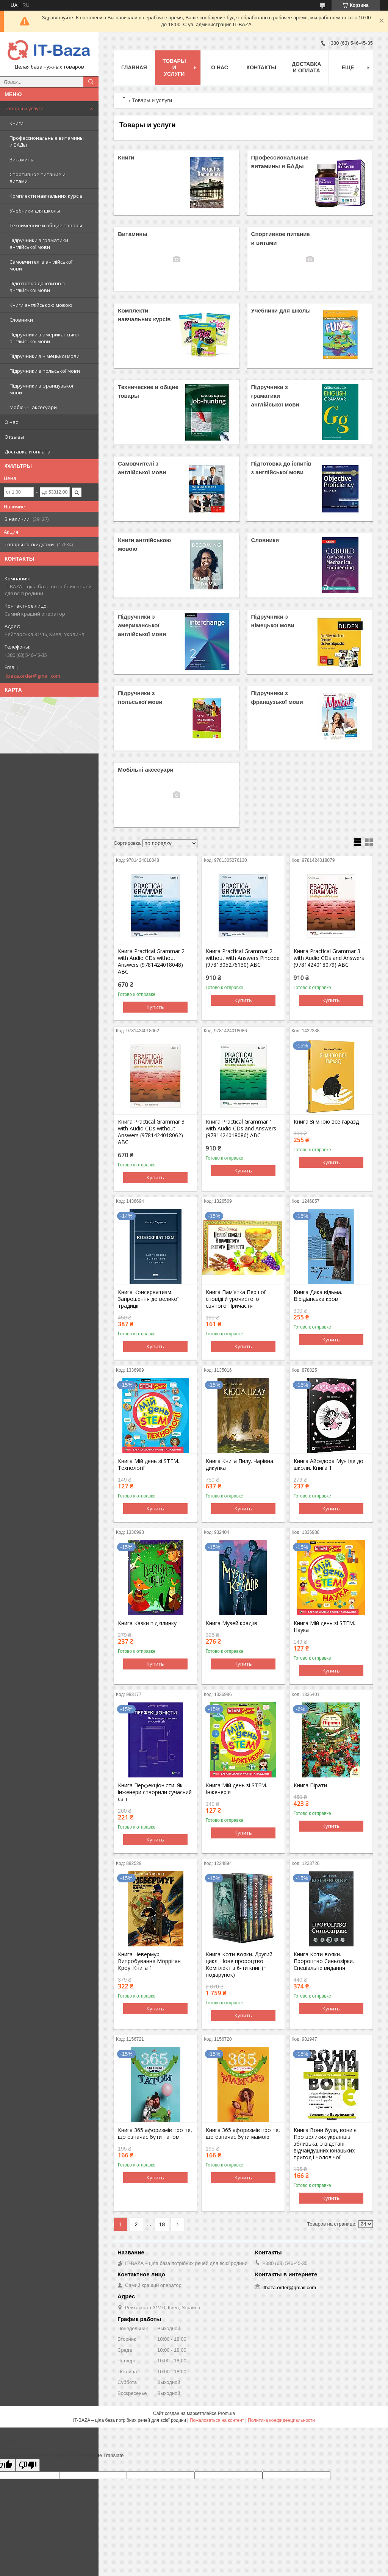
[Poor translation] (28, 2465)
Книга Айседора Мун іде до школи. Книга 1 (328, 1464)
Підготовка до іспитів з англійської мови (37, 287)
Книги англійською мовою (40, 305)
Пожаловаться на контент (217, 2420)
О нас (11, 422)
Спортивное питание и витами (37, 177)
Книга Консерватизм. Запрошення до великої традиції (148, 1299)
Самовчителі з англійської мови (40, 265)
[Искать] (91, 82)
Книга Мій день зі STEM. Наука (324, 1626)
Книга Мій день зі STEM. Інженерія (236, 1789)
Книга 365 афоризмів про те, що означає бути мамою (243, 2133)
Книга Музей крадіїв (231, 1623)
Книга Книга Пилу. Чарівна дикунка (239, 1464)
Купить (155, 1007)
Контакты (261, 67)
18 (162, 2224)
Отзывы (14, 436)
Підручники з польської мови (44, 370)
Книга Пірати (310, 1785)
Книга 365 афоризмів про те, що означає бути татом (155, 2133)
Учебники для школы (34, 210)
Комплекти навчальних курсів (46, 195)
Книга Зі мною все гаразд (326, 1121)
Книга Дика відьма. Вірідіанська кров (318, 1295)
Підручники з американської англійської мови (44, 338)
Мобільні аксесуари (33, 407)
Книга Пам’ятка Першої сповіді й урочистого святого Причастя (236, 1299)
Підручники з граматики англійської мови (38, 243)
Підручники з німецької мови (44, 356)
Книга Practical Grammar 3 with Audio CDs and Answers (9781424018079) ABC (329, 958)
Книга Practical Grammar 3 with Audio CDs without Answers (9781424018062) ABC (151, 1132)
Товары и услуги (24, 108)
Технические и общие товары (45, 225)
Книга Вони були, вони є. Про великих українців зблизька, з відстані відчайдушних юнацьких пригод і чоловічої (326, 2144)
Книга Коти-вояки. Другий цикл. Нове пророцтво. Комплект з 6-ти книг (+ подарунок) (239, 1964)
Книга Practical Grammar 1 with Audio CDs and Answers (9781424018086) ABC (241, 1128)
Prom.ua (226, 2413)
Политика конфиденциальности (281, 2420)
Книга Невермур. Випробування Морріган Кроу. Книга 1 (149, 1961)
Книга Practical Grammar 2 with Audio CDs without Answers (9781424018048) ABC (151, 961)
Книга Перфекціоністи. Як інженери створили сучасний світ (155, 1792)
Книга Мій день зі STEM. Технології (148, 1464)
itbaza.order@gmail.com (32, 675)
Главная (134, 67)
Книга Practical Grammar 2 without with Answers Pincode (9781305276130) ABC (243, 958)
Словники (21, 319)
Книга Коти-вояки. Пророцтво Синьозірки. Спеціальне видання (324, 1961)
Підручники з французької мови (41, 389)
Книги (16, 123)
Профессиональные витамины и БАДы (46, 141)
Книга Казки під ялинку (147, 1623)
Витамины (21, 159)
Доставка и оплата (27, 451)
